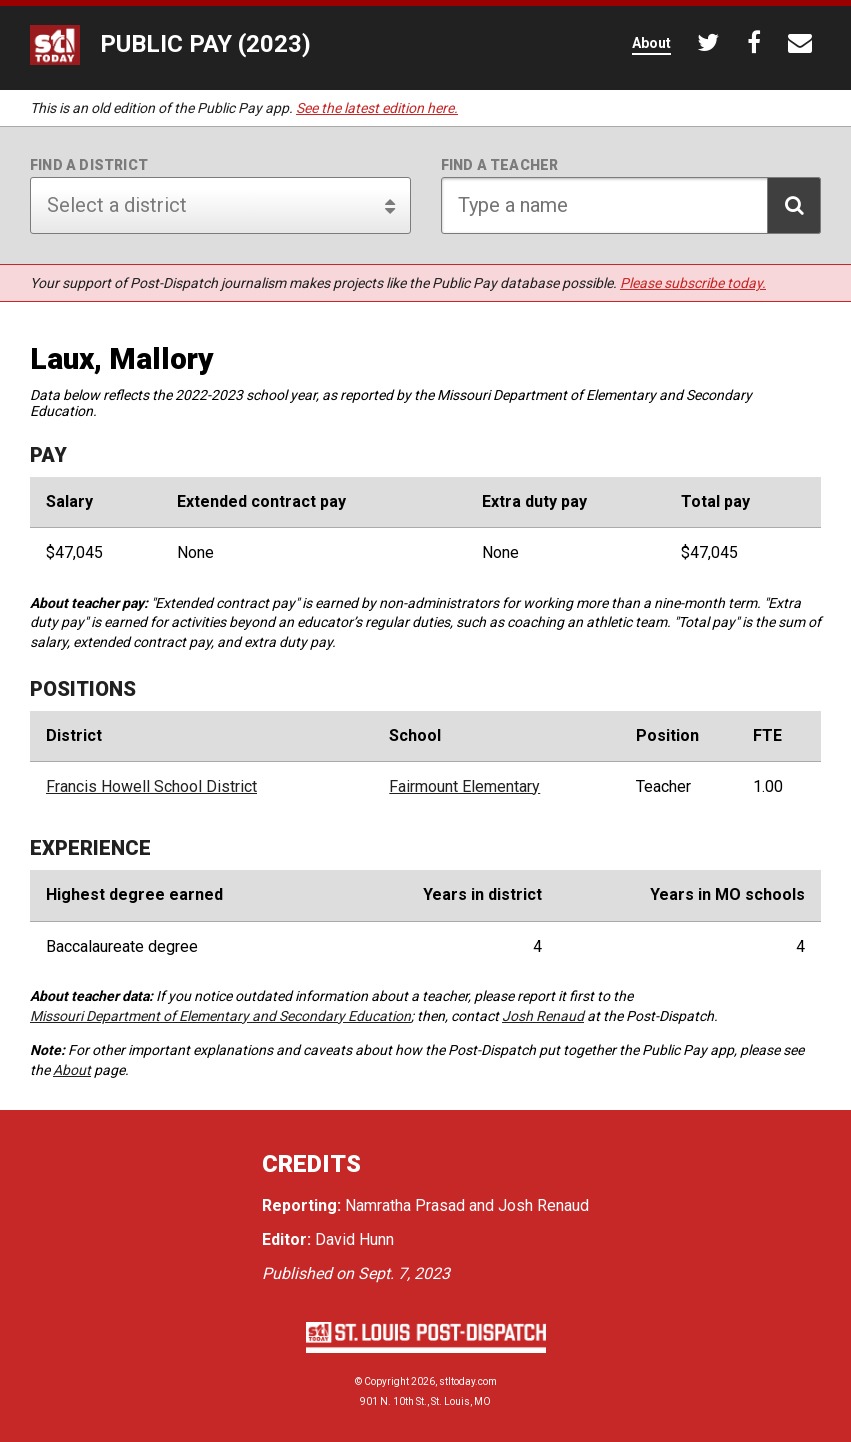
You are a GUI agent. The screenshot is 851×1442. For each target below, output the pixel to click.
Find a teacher (500, 165)
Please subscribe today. (693, 283)
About (72, 1070)
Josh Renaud (543, 1016)
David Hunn (354, 1239)
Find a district (89, 165)
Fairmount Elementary (464, 787)
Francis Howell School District (151, 787)
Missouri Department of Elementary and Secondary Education (220, 1016)
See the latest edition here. (377, 108)
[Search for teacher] (631, 205)
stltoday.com (468, 1381)
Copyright (386, 1381)
